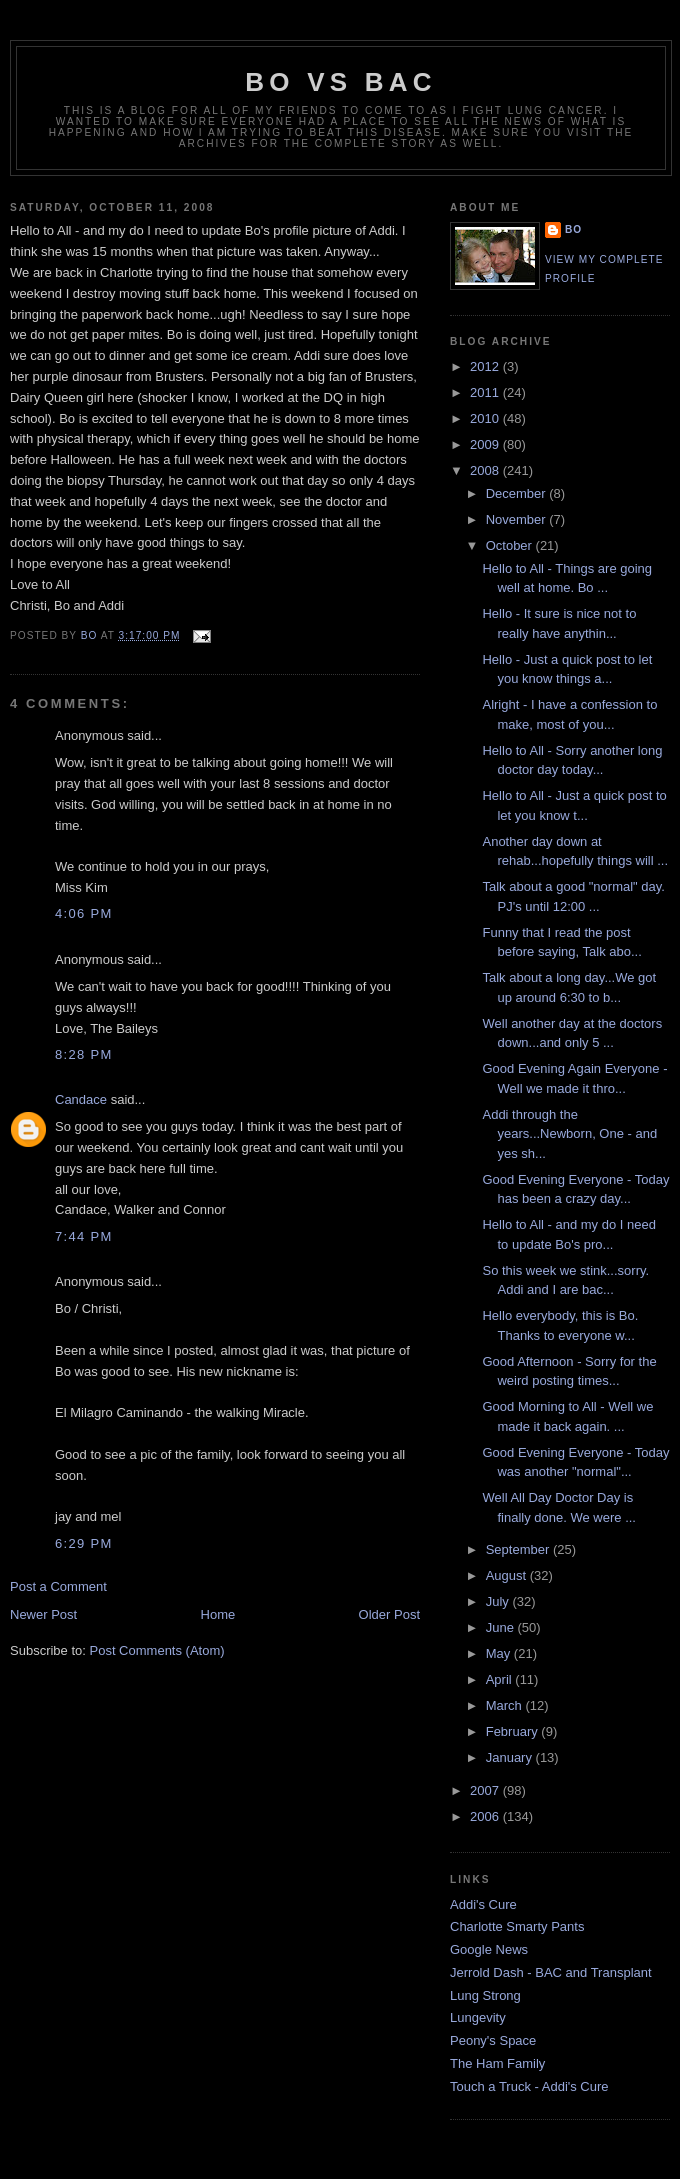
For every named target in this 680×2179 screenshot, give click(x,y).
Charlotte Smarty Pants (517, 1926)
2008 (486, 470)
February (514, 1731)
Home (218, 1614)
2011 (486, 392)
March (506, 1705)
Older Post (389, 1614)
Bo (573, 229)
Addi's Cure (483, 1904)
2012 (486, 366)
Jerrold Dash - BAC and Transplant (551, 1972)
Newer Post (43, 1614)
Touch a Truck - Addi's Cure (529, 2086)
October (511, 545)
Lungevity (478, 2017)
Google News (489, 1949)
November (518, 519)
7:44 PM (84, 1236)
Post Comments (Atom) (157, 1650)
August (508, 1575)
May (500, 1653)
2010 (486, 418)
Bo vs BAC (340, 82)
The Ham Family (497, 2063)
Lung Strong (485, 1995)
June (502, 1627)
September (519, 1549)
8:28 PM (84, 1054)
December (518, 493)
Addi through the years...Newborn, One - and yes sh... (569, 1134)
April (501, 1679)
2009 (486, 444)
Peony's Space (493, 2040)
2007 (486, 1790)
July (499, 1601)
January (511, 1757)
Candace (81, 1099)
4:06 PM (84, 913)
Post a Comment (58, 1586)
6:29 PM (84, 1543)
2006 (486, 1816)
